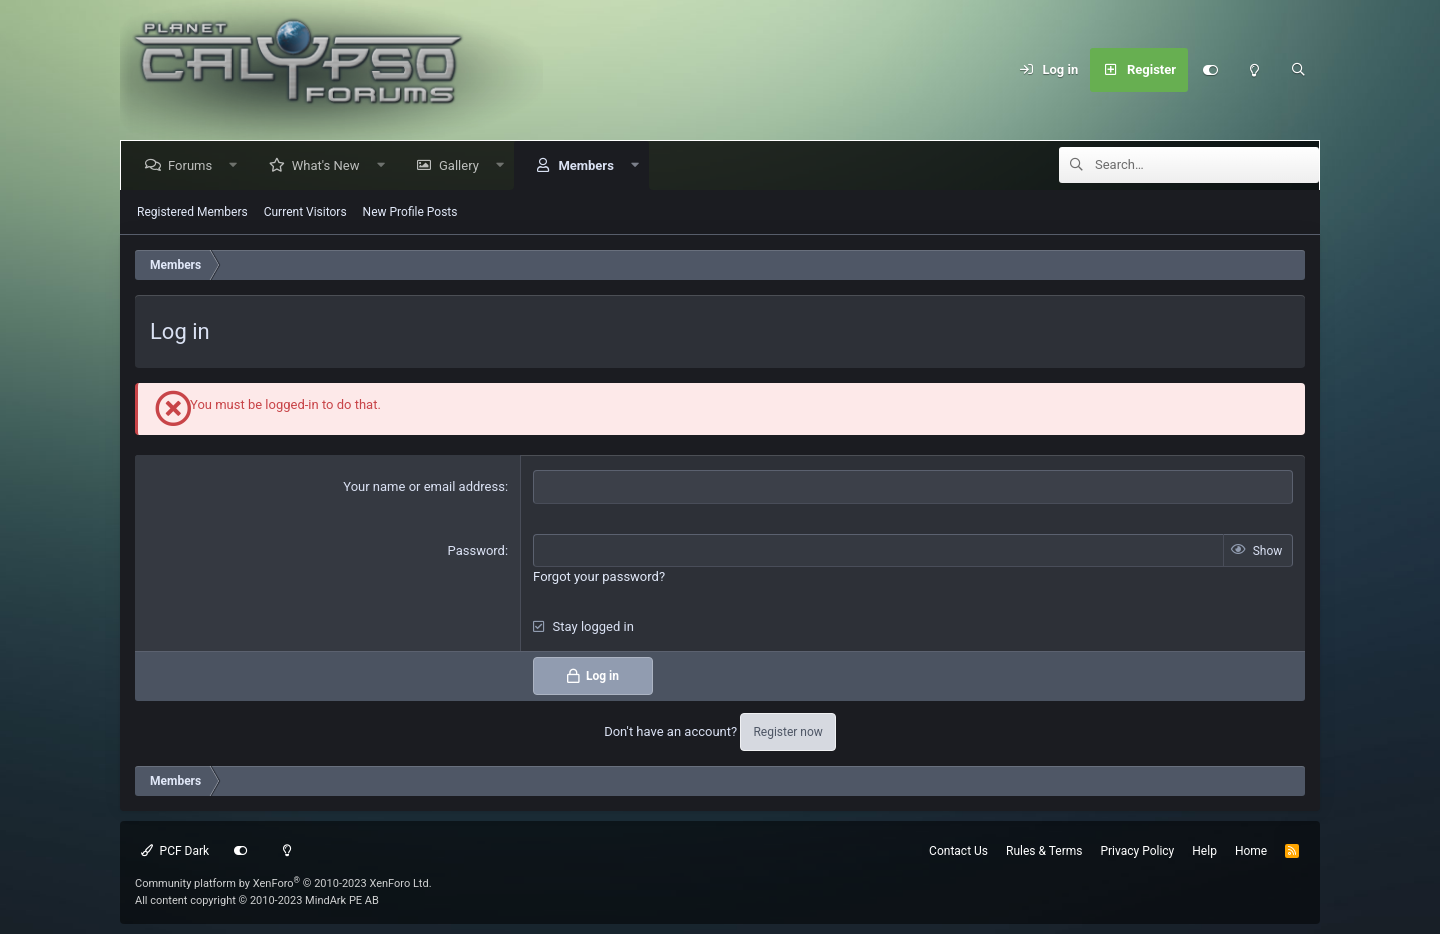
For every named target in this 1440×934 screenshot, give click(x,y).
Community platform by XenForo (283, 883)
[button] (237, 165)
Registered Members (192, 212)
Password (476, 550)
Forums (194, 165)
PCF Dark (175, 851)
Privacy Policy (1137, 851)
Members (589, 165)
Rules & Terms (1044, 851)
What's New (330, 165)
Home (1251, 851)
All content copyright (257, 900)
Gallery (463, 165)
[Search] (1298, 70)
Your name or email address (424, 486)
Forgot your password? (599, 576)
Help (1204, 851)
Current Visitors (305, 212)
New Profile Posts (410, 212)
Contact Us (958, 851)
